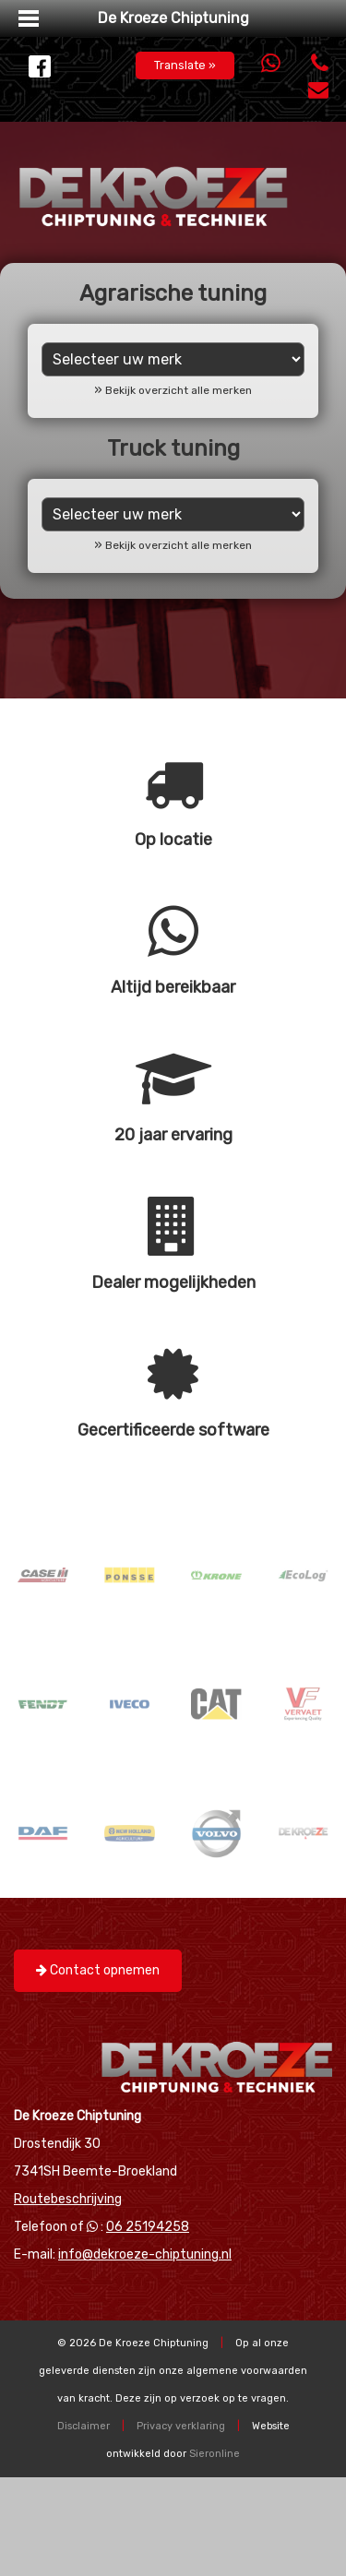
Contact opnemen (98, 1970)
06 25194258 (147, 2227)
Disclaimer (83, 2426)
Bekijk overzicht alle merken (178, 390)
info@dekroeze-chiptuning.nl (145, 2254)
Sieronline (214, 2454)
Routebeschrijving (68, 2199)
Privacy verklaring (181, 2426)
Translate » (185, 65)
